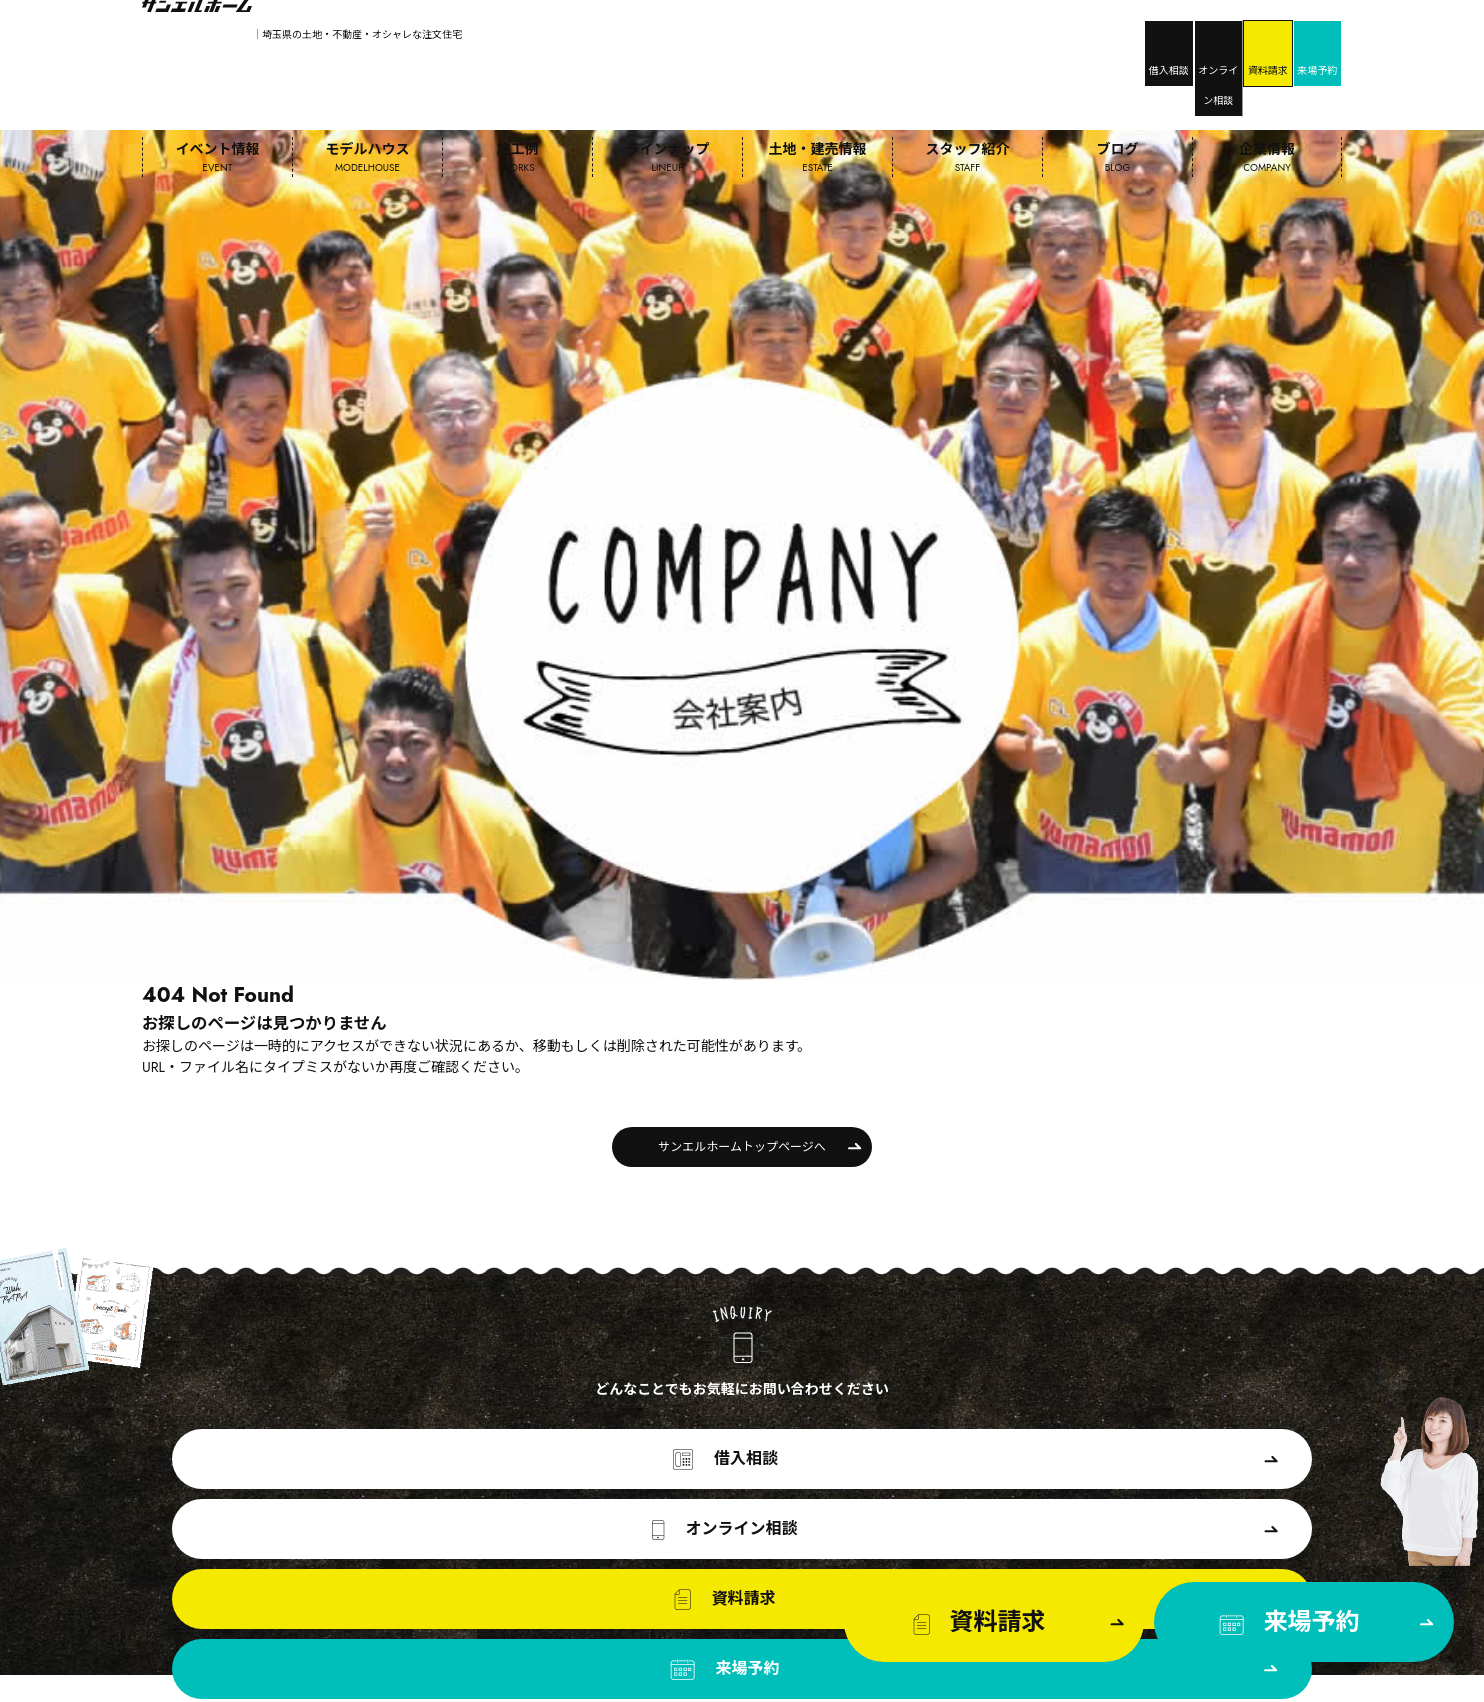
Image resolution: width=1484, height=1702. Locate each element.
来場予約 (1295, 36)
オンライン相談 (1064, 36)
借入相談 (950, 36)
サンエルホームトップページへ (741, 801)
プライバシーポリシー (1282, 1682)
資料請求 (1180, 36)
